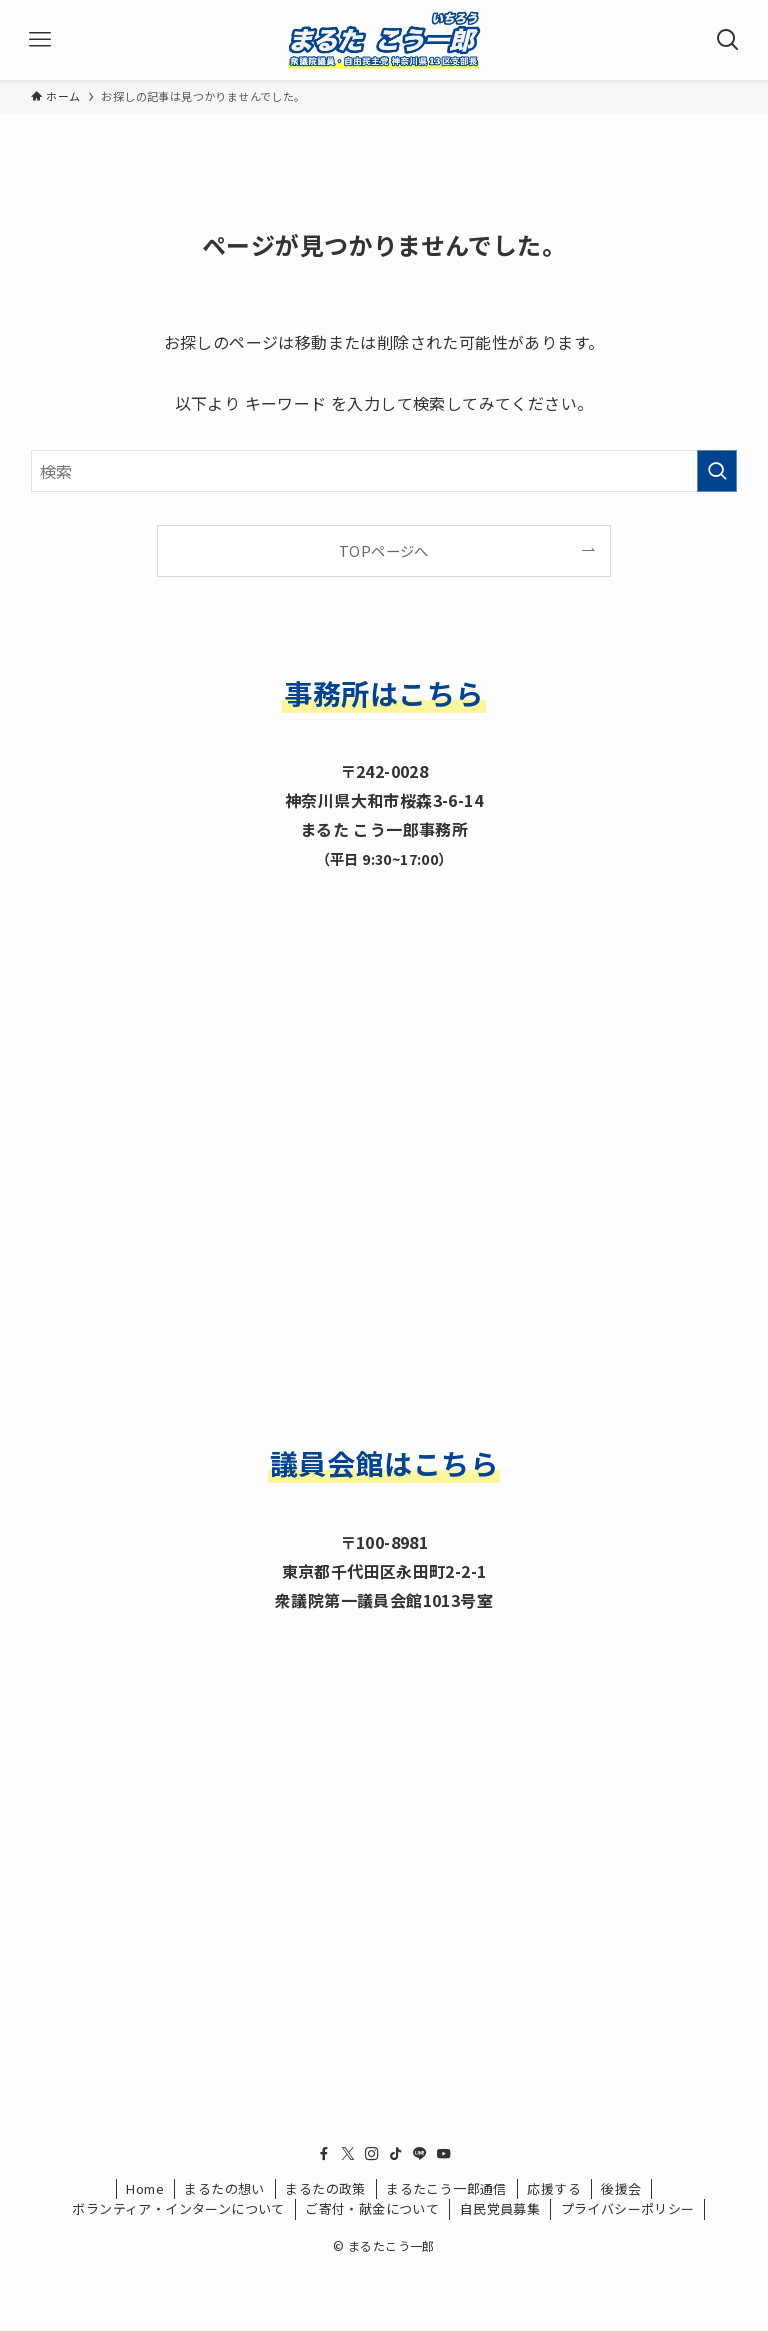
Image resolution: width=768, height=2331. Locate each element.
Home (145, 2188)
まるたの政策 (325, 2188)
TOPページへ (384, 550)
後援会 (621, 2188)
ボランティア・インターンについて (178, 2208)
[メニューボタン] (40, 40)
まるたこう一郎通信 (446, 2188)
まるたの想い (224, 2188)
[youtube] (444, 2154)
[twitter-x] (348, 2154)
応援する (554, 2188)
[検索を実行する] (717, 471)
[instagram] (372, 2154)
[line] (420, 2154)
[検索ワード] (384, 471)
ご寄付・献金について (372, 2208)
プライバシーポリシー (628, 2208)
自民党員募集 (500, 2208)
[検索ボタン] (728, 40)
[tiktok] (396, 2154)
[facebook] (324, 2154)
